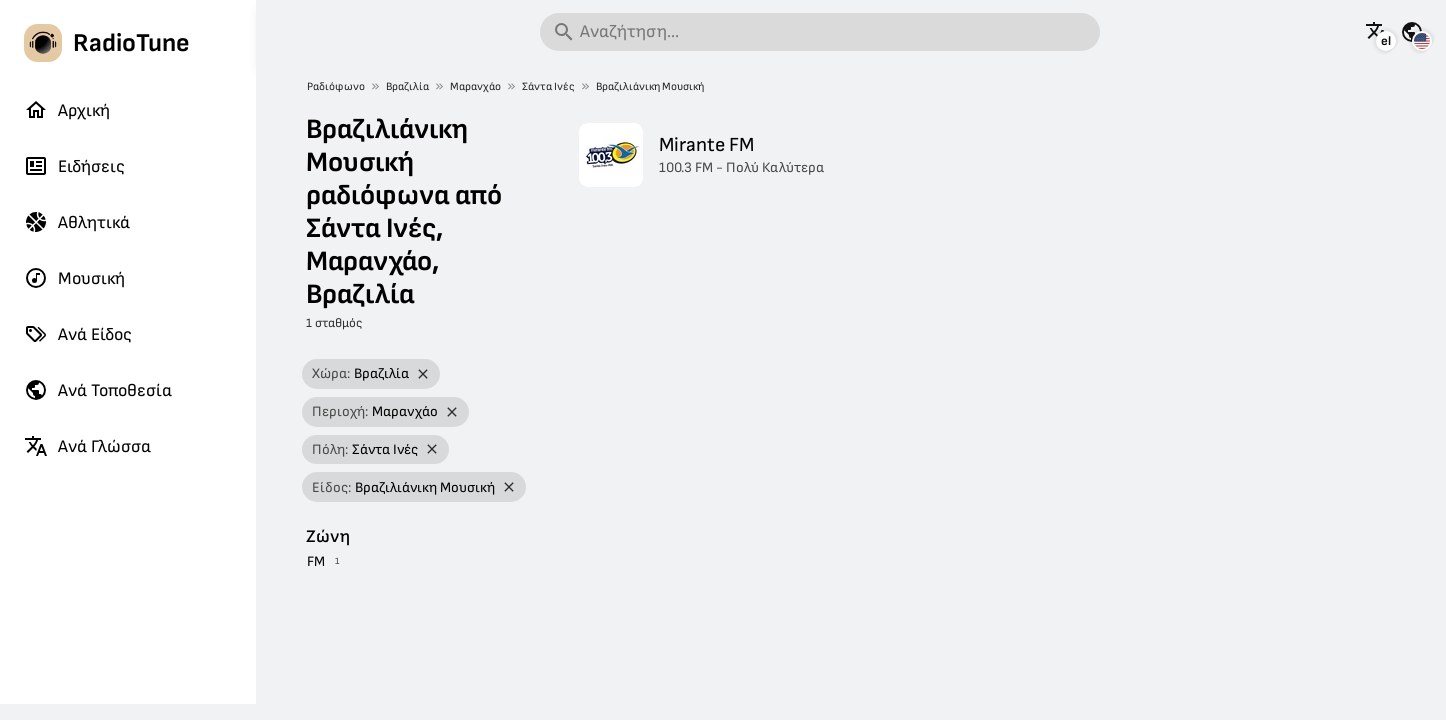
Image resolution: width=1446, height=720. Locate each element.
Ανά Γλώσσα (87, 446)
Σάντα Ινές (548, 86)
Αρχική (67, 110)
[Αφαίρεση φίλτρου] (422, 374)
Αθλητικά (77, 222)
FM (316, 561)
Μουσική (74, 278)
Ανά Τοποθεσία (98, 390)
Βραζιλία (407, 86)
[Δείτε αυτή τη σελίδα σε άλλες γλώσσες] (1377, 32)
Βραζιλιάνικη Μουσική (650, 86)
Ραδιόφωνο (336, 86)
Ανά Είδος (78, 334)
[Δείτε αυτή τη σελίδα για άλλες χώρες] (1412, 32)
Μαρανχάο (475, 86)
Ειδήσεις (74, 166)
